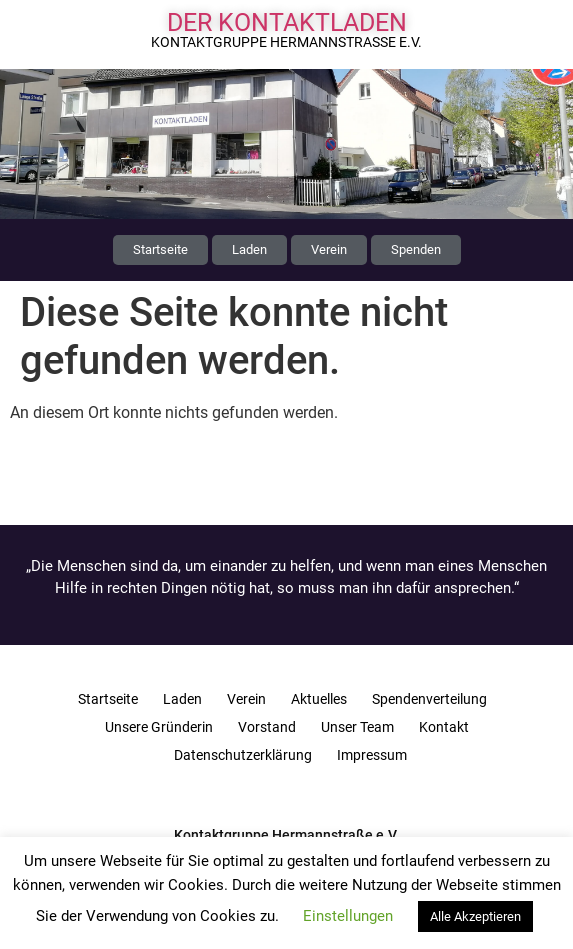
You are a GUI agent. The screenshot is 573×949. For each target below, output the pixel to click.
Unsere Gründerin (159, 727)
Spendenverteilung (429, 699)
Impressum (372, 755)
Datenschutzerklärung (243, 755)
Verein (246, 699)
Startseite (108, 699)
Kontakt (444, 727)
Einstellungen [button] (348, 916)
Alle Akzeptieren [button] (475, 916)
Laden (182, 699)
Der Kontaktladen (287, 22)
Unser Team (357, 727)
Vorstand (267, 727)
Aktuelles (319, 699)
